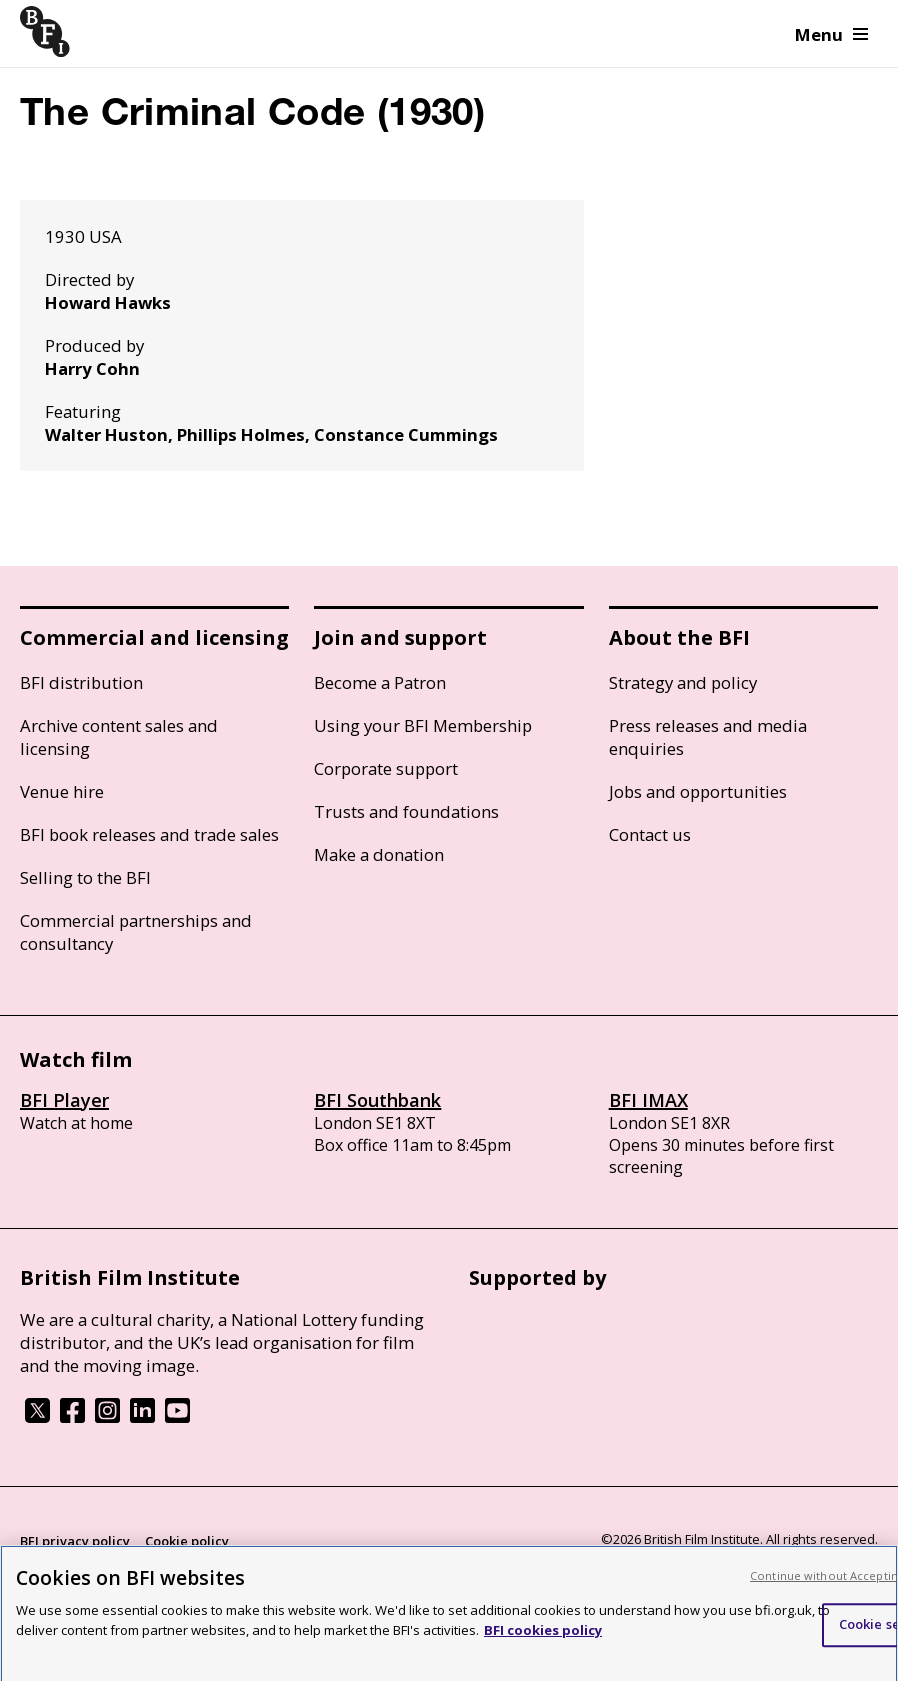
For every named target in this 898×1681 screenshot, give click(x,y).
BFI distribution (81, 682)
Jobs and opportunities (698, 791)
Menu (831, 34)
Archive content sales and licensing (119, 737)
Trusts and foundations (406, 811)
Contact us (650, 834)
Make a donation (379, 854)
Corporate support (386, 768)
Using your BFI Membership (423, 725)
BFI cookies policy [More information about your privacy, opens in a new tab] (543, 1637)
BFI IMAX (648, 1100)
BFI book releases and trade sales (149, 834)
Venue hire (62, 791)
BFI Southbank (377, 1100)
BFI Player (64, 1100)
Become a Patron (380, 682)
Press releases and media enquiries (708, 737)
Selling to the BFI (85, 877)
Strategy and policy (683, 682)
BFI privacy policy (75, 1541)
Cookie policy (187, 1541)
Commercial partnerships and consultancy (136, 932)
